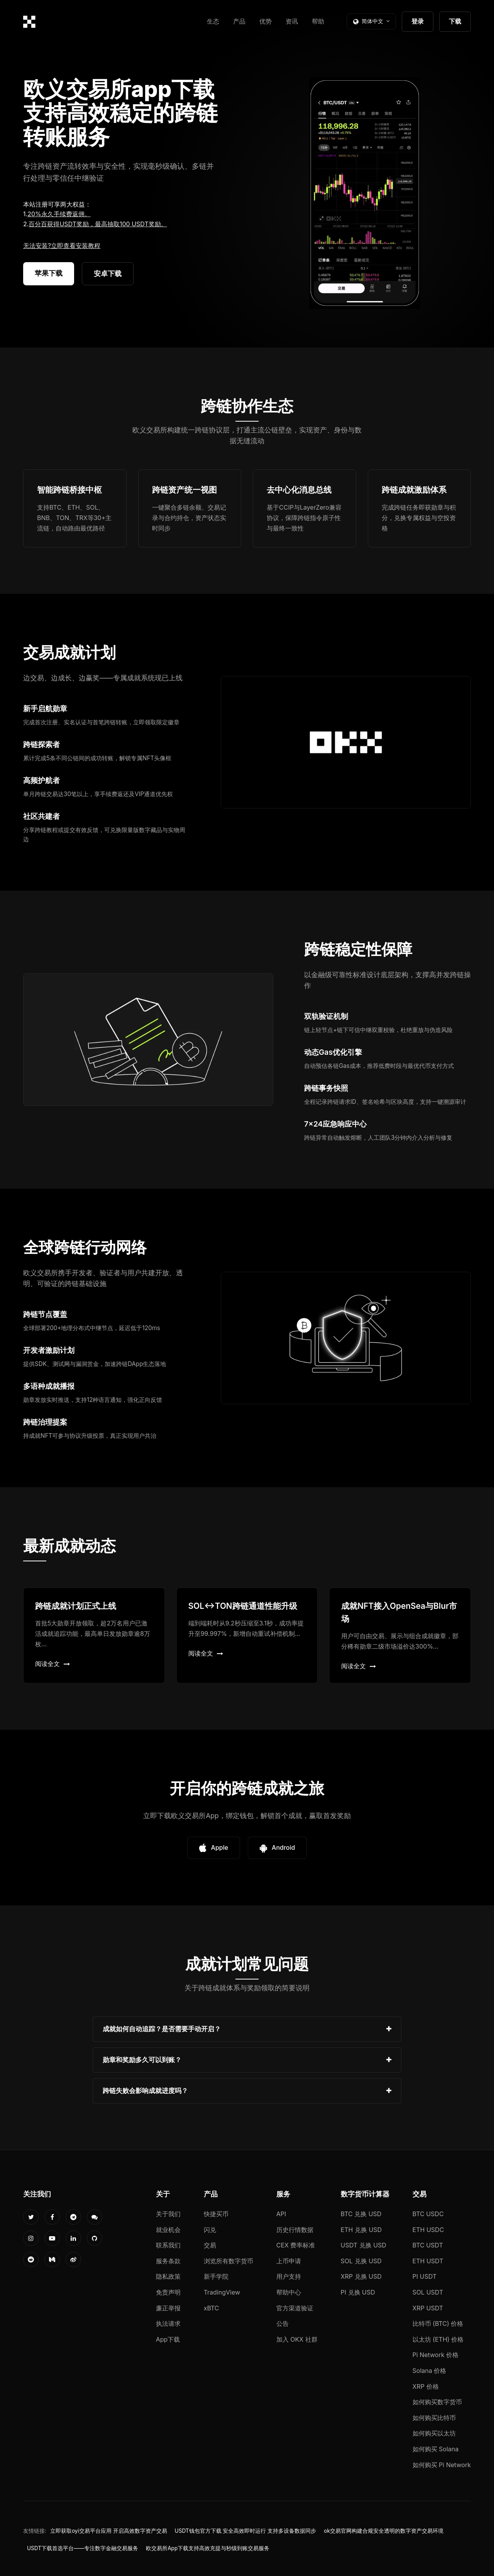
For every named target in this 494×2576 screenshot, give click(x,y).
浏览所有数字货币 (228, 2261)
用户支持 (288, 2276)
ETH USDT (428, 2261)
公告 (282, 2323)
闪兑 (210, 2230)
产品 (239, 21)
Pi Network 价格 (435, 2355)
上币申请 (288, 2261)
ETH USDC (428, 2230)
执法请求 (168, 2323)
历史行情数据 (294, 2230)
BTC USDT (428, 2245)
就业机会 (168, 2230)
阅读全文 (52, 1664)
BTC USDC (428, 2214)
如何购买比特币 (434, 2418)
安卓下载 (108, 273)
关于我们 (168, 2214)
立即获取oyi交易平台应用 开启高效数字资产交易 (108, 2531)
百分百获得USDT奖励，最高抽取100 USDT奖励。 (98, 224)
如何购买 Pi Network (442, 2465)
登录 (417, 21)
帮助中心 (288, 2292)
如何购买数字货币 (437, 2402)
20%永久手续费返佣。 (59, 214)
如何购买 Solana (436, 2449)
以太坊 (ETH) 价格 (438, 2339)
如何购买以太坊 (434, 2433)
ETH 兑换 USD (361, 2230)
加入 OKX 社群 (297, 2339)
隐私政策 (168, 2276)
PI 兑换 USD (358, 2292)
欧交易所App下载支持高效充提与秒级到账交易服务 (207, 2548)
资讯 (292, 21)
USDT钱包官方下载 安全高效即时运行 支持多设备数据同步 (245, 2531)
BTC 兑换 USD (361, 2214)
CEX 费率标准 (295, 2245)
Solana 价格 (430, 2370)
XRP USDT (428, 2308)
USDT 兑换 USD (363, 2245)
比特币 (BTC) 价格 (438, 2323)
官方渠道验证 (294, 2308)
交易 (210, 2245)
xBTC (211, 2308)
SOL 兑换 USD (361, 2261)
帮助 (318, 21)
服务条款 (168, 2261)
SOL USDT (428, 2292)
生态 (213, 21)
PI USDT (425, 2276)
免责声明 (168, 2292)
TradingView (222, 2292)
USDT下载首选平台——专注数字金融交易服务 (82, 2548)
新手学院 (216, 2276)
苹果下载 (49, 273)
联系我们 (168, 2245)
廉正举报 (168, 2308)
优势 (265, 21)
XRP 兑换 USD (361, 2276)
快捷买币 (216, 2214)
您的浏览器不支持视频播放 (365, 193)
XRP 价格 (426, 2386)
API (281, 2214)
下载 (455, 21)
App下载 (168, 2339)
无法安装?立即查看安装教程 (61, 245)
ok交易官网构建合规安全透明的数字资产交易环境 (383, 2531)
